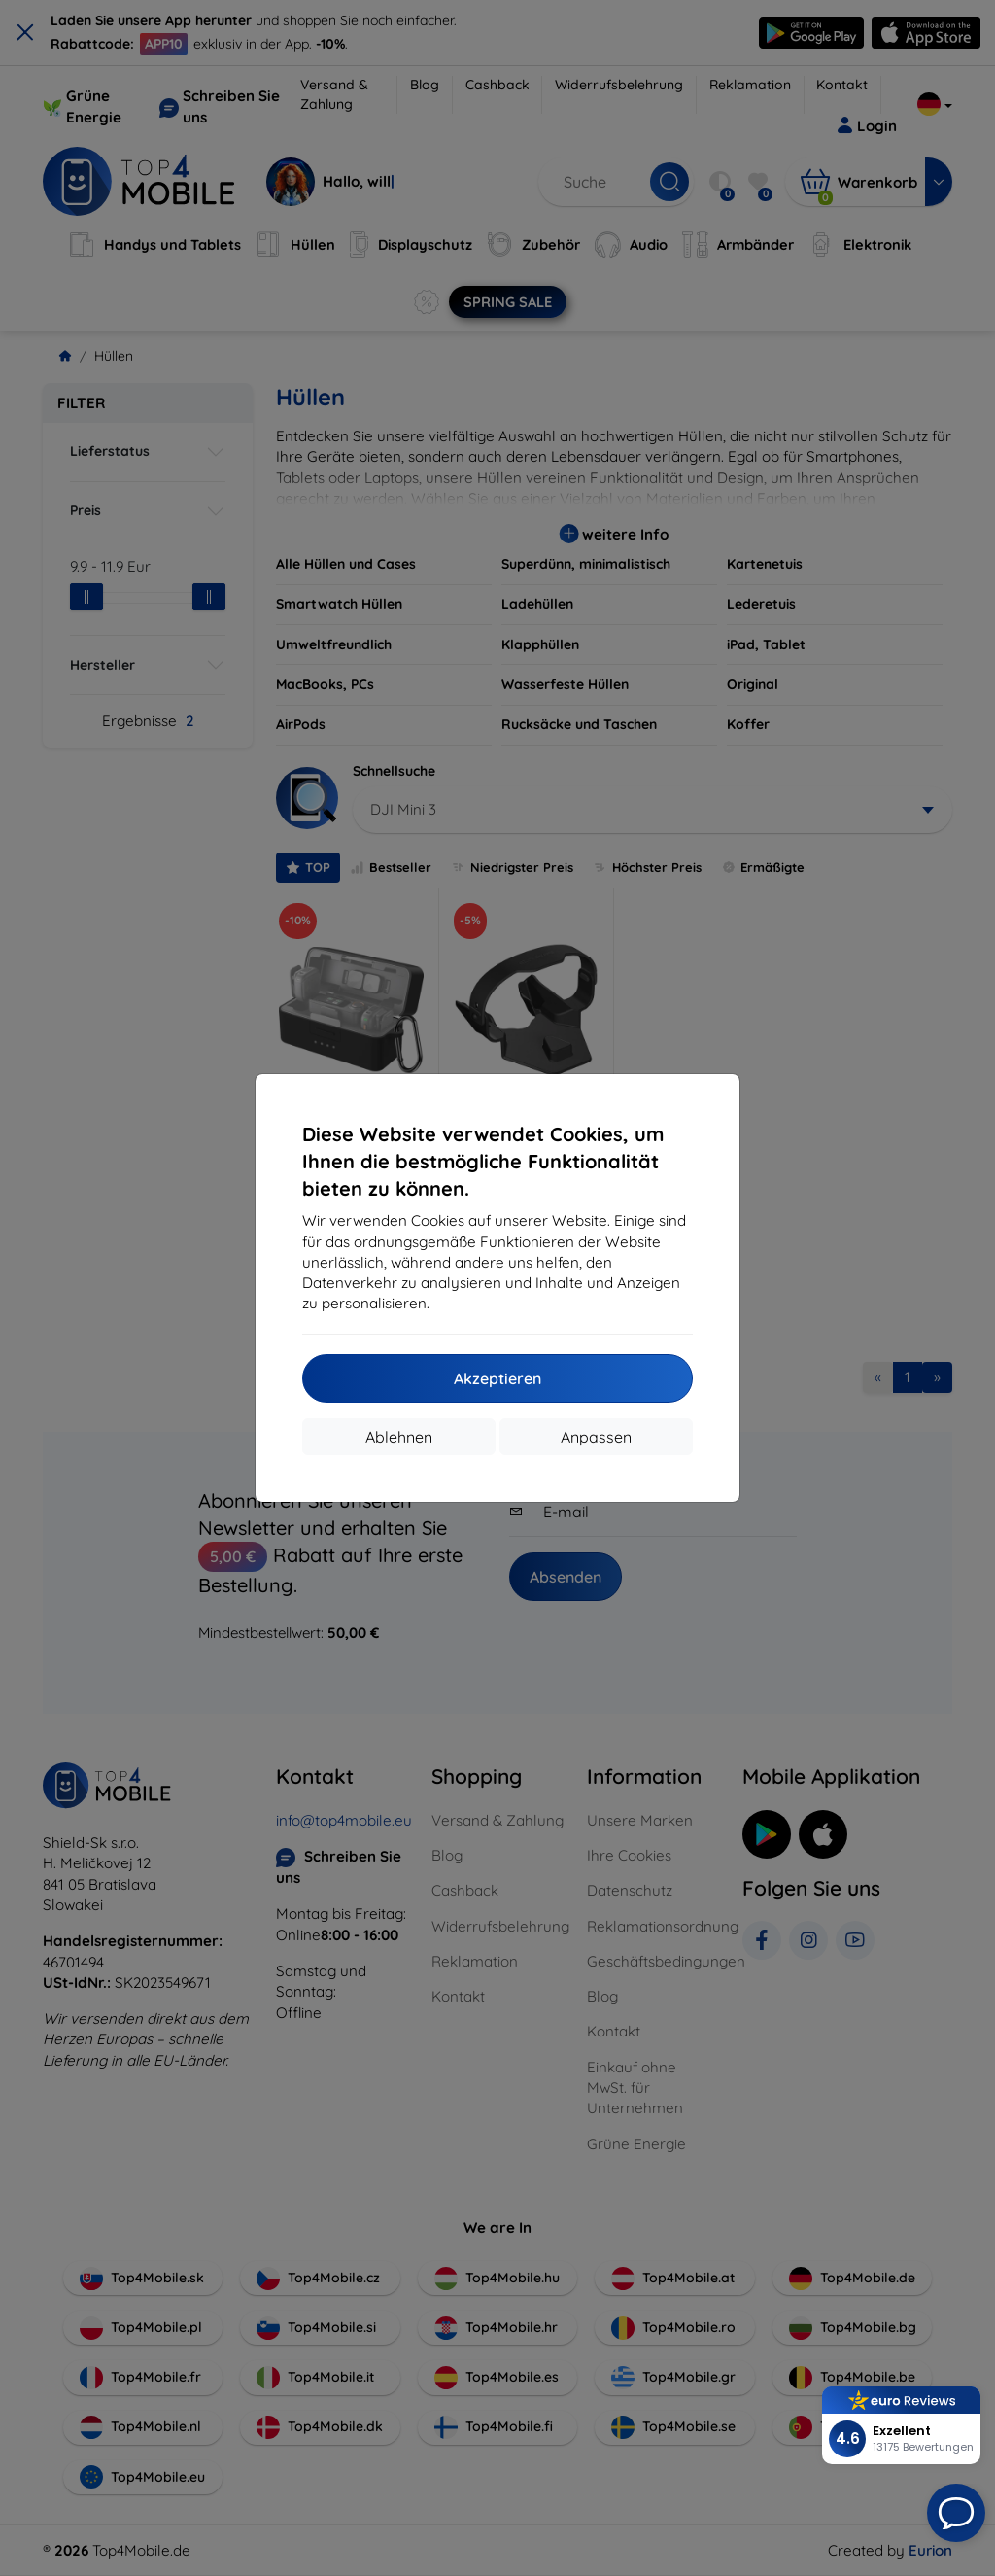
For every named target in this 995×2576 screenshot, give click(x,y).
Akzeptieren (497, 1378)
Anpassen (596, 1436)
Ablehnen (398, 1436)
